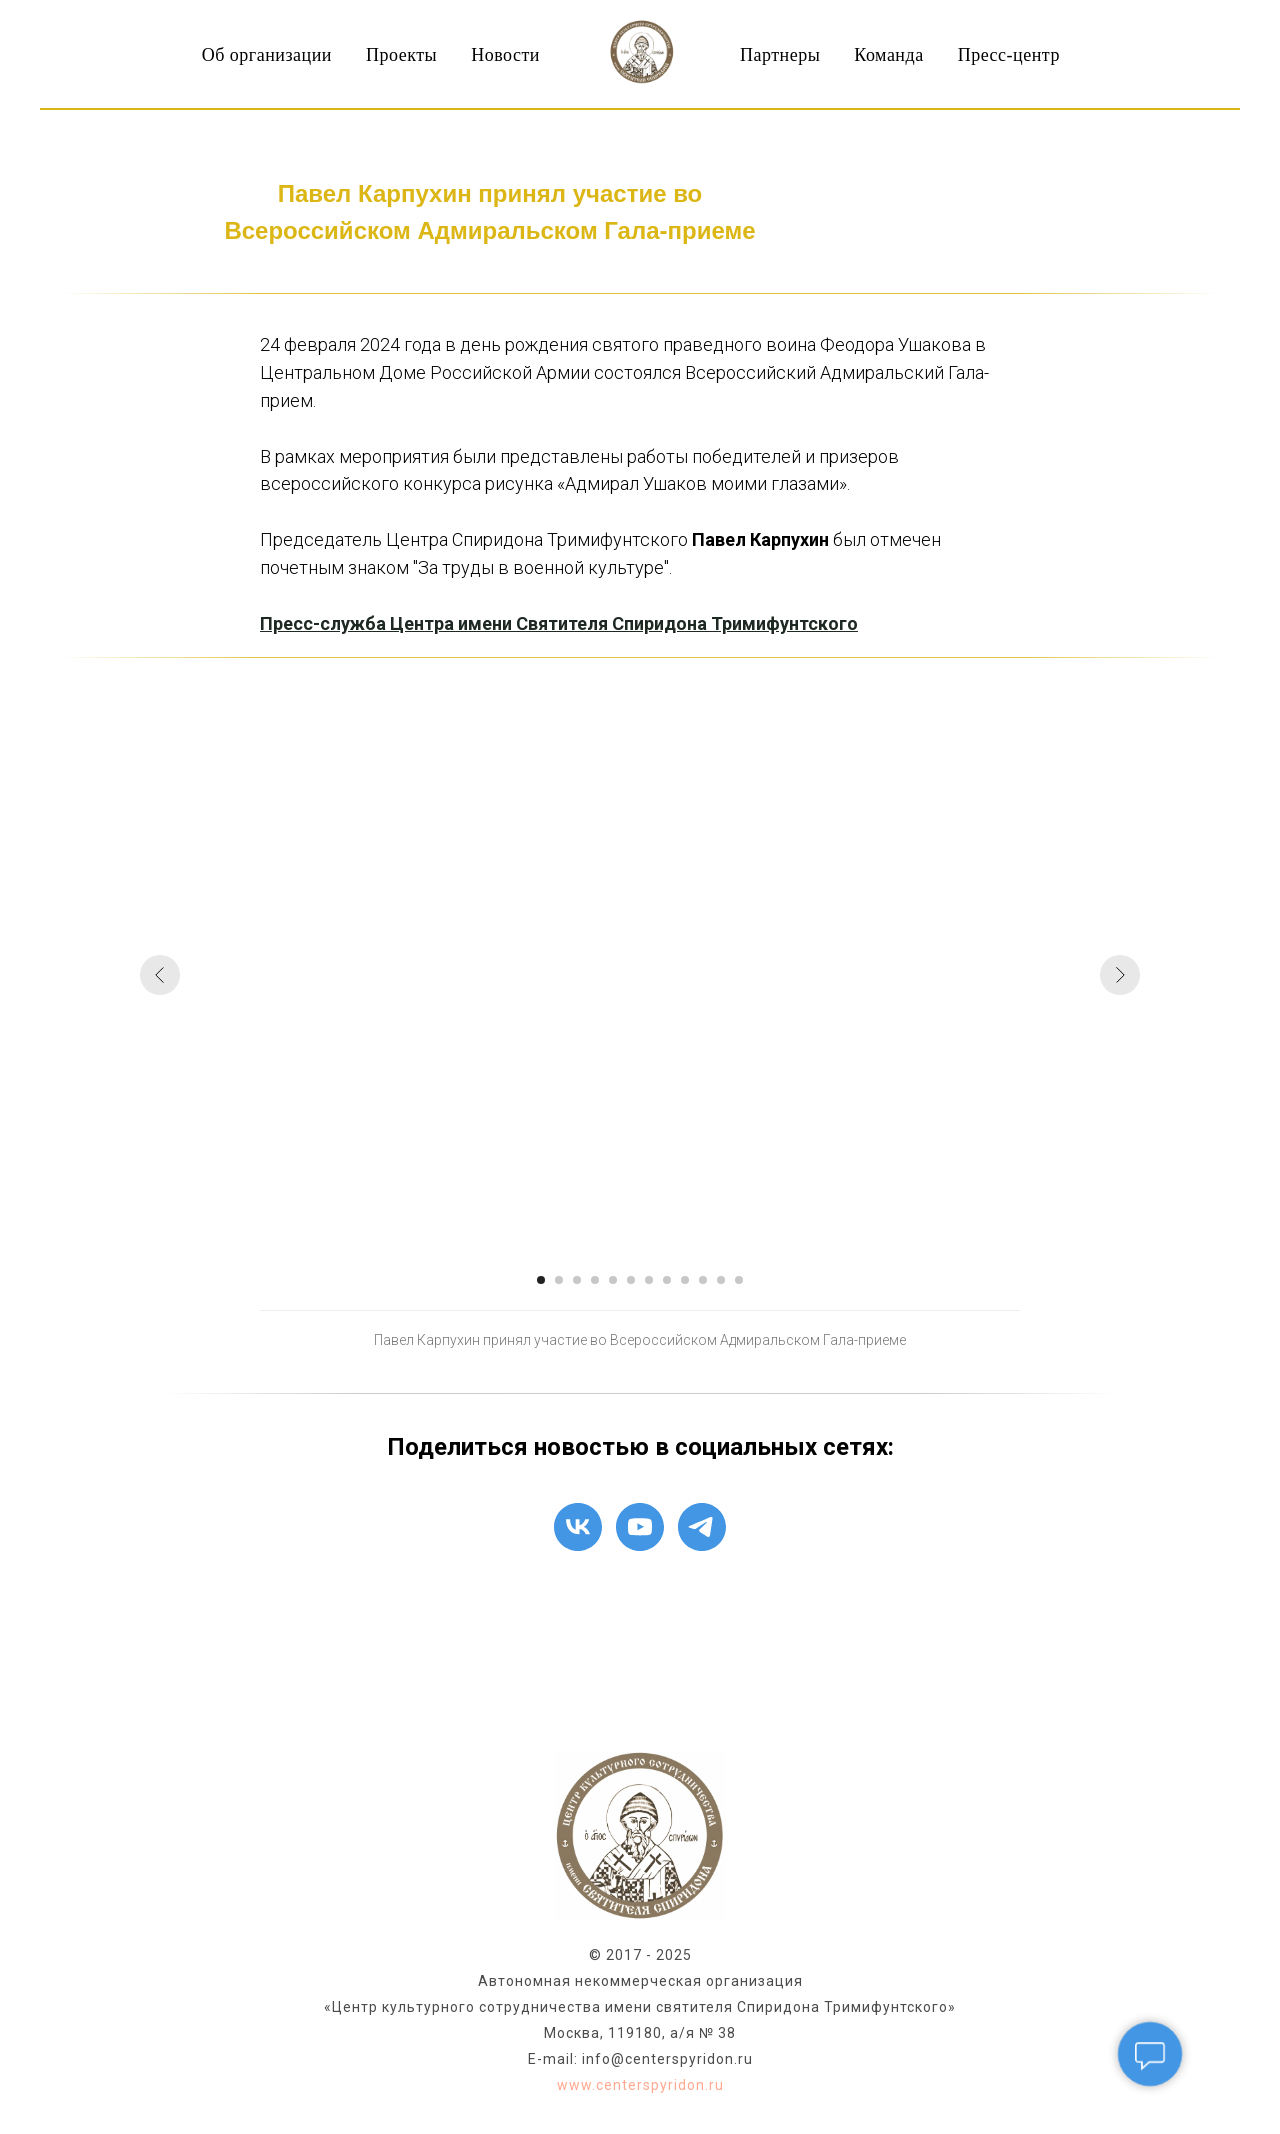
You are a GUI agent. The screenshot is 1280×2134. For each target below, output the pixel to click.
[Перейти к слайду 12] (739, 1280)
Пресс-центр (1009, 55)
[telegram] (702, 1527)
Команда (888, 55)
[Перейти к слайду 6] (631, 1280)
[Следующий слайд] (1120, 975)
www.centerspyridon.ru (640, 2085)
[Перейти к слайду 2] (559, 1280)
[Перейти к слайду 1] (541, 1280)
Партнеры (780, 55)
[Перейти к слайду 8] (667, 1280)
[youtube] (640, 1527)
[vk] (578, 1527)
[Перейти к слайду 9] (685, 1280)
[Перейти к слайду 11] (721, 1280)
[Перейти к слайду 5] (613, 1280)
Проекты (401, 55)
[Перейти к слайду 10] (703, 1280)
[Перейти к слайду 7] (649, 1280)
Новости (505, 55)
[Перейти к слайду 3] (577, 1280)
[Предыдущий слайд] (160, 975)
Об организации (267, 55)
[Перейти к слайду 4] (595, 1280)
